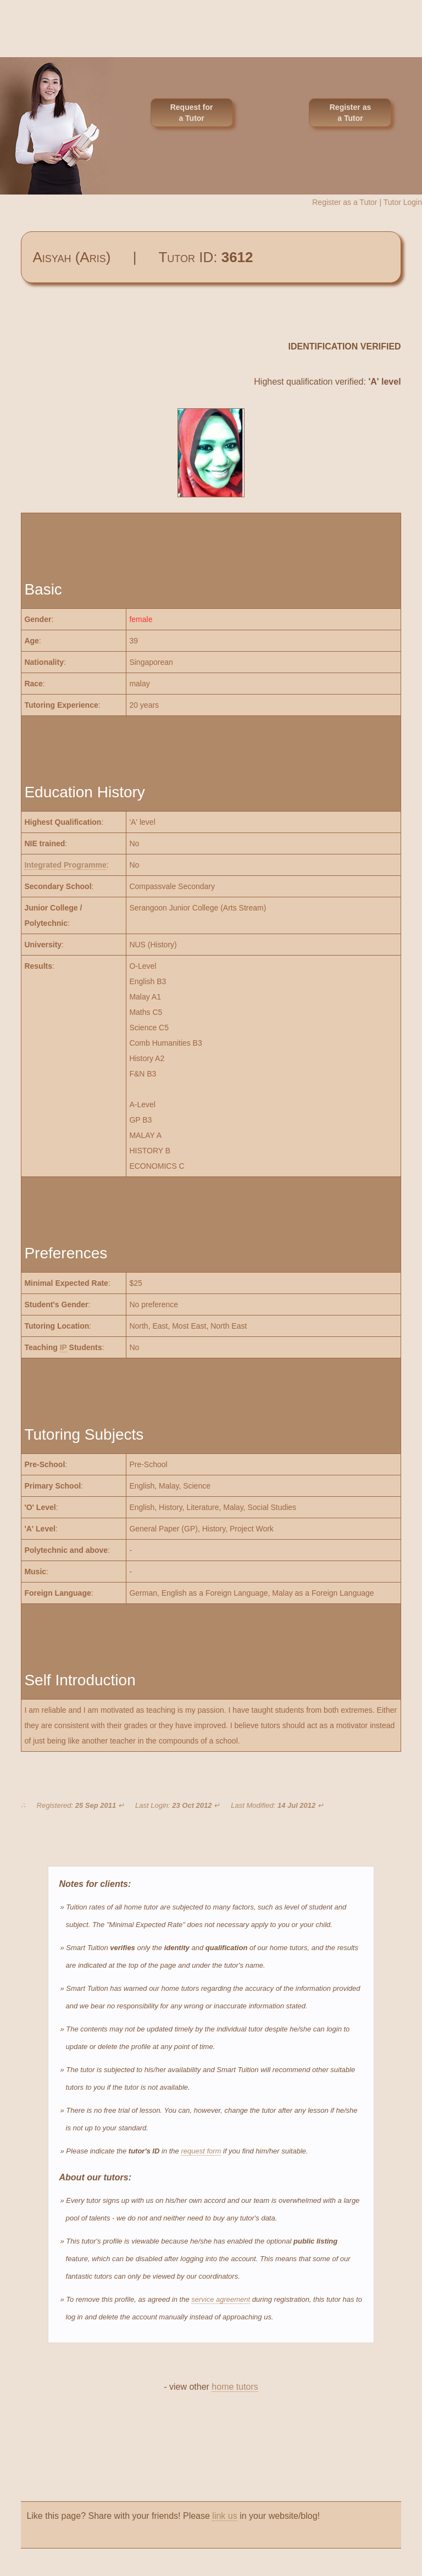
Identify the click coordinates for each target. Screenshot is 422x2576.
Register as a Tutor (350, 113)
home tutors (235, 2386)
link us (224, 2516)
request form (201, 2151)
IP (63, 1347)
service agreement (220, 2299)
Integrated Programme (65, 864)
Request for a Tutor (191, 113)
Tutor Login (403, 202)
